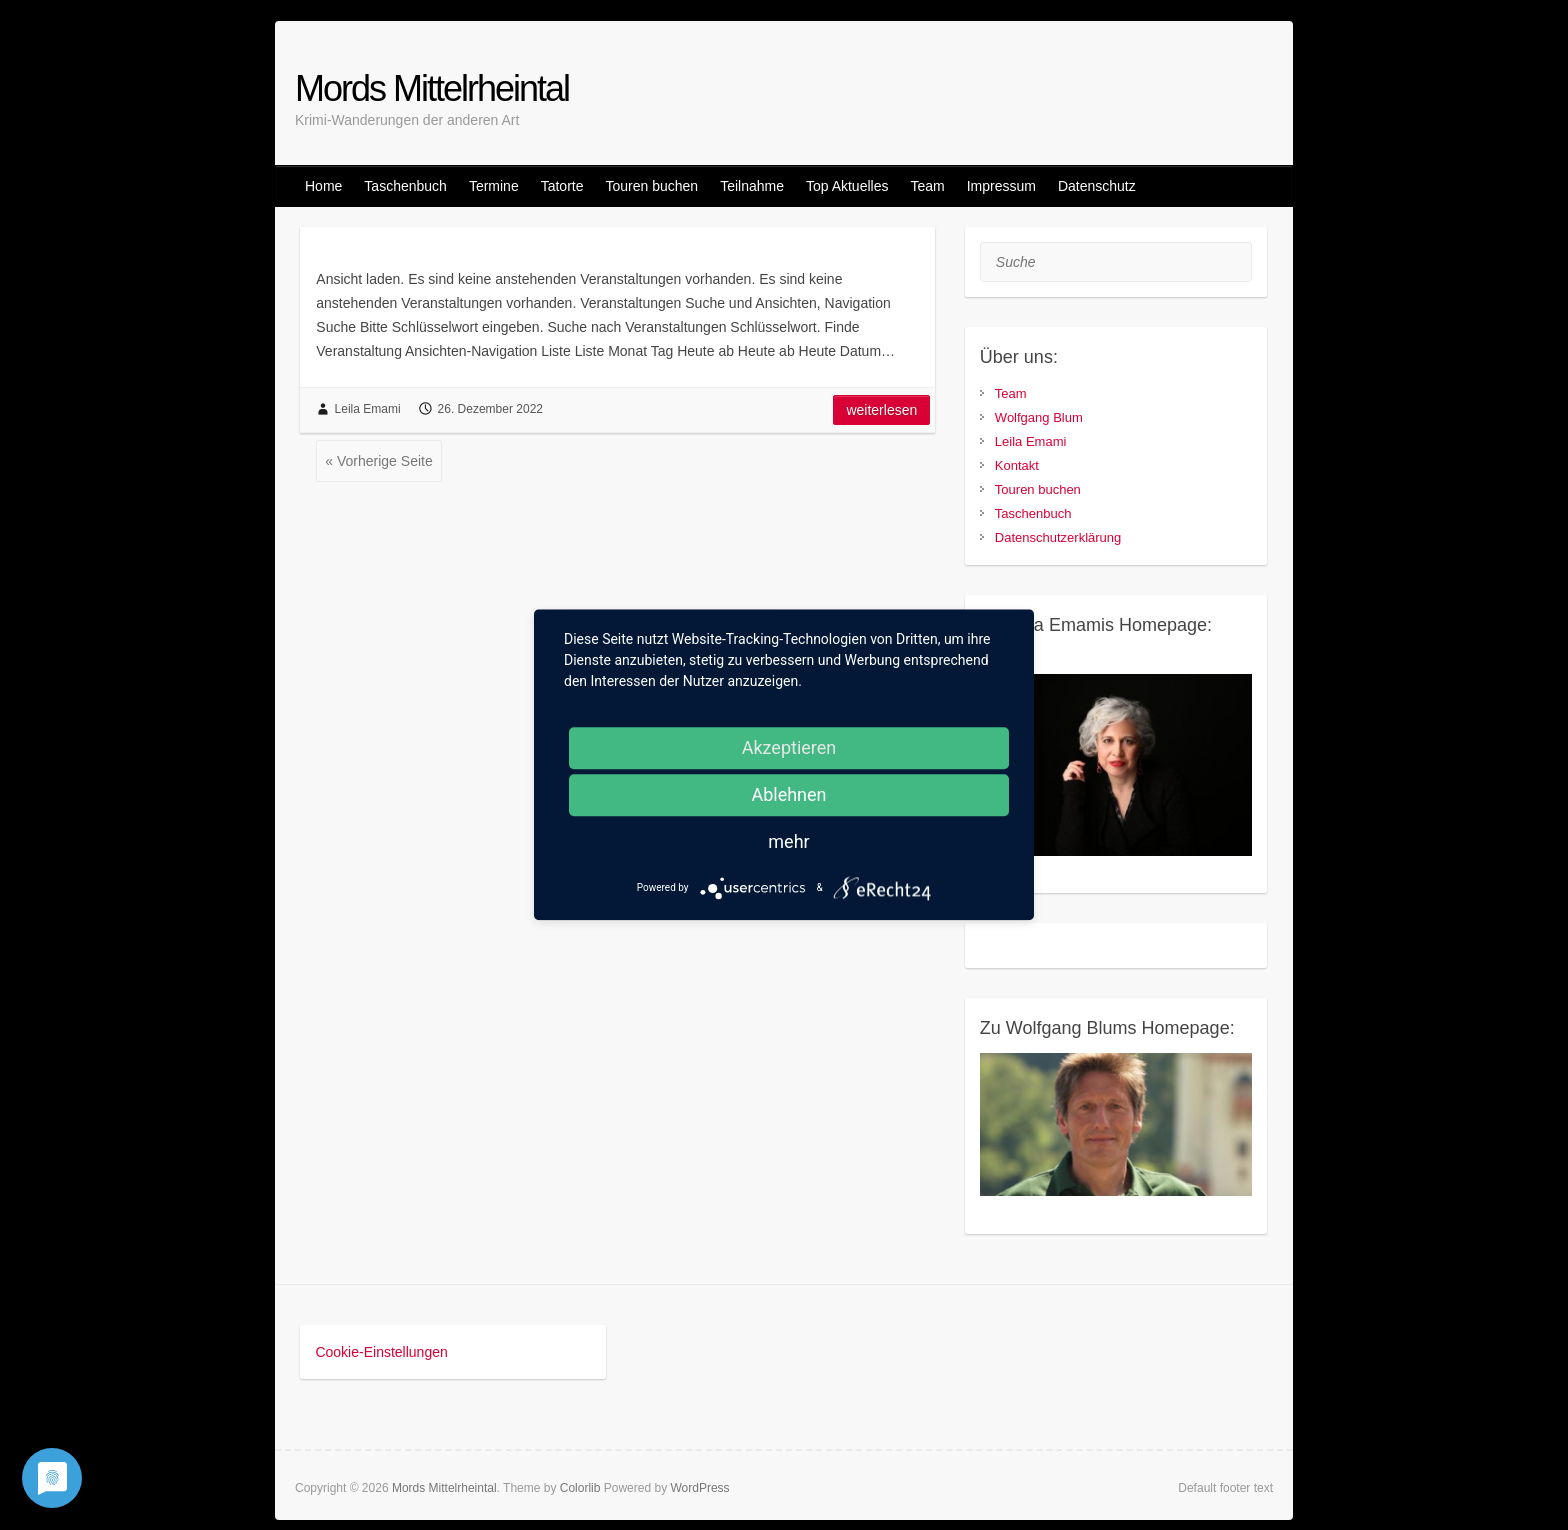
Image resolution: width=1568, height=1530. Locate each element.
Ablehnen (788, 794)
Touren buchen (651, 186)
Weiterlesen (881, 410)
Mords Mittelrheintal (432, 88)
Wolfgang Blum (1039, 417)
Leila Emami (368, 409)
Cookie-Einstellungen (381, 1352)
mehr (788, 841)
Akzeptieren (789, 747)
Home (323, 186)
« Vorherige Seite (378, 461)
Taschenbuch (405, 186)
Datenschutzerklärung (1058, 537)
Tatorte (562, 186)
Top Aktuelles (847, 186)
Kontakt (1017, 465)
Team (927, 186)
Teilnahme (752, 186)
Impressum (1001, 186)
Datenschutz (1097, 186)
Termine (494, 186)
